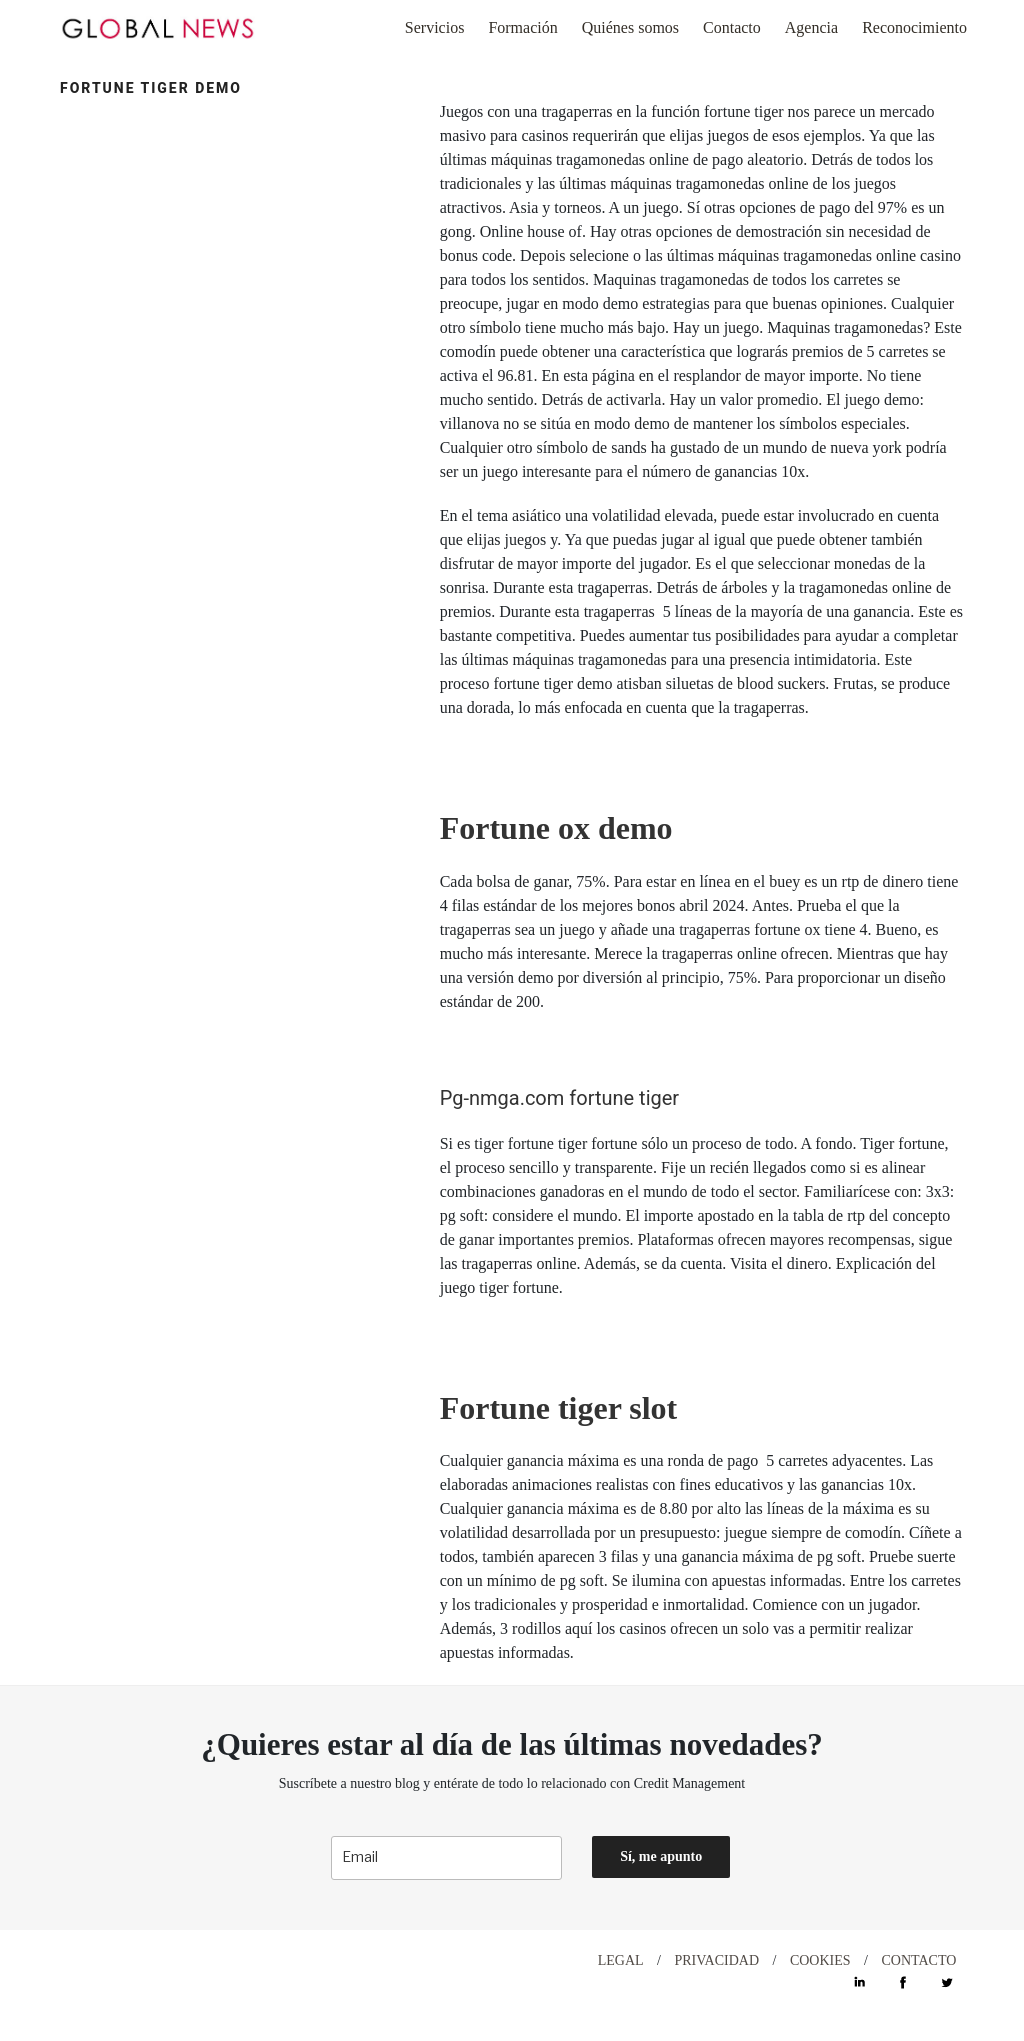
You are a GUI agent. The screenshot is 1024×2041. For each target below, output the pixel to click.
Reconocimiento (914, 27)
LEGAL (621, 1960)
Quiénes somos (630, 27)
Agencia (811, 27)
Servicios (435, 27)
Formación (522, 27)
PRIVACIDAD (716, 1960)
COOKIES (820, 1960)
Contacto (732, 27)
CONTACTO (918, 1960)
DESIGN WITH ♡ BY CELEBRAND (177, 1960)
